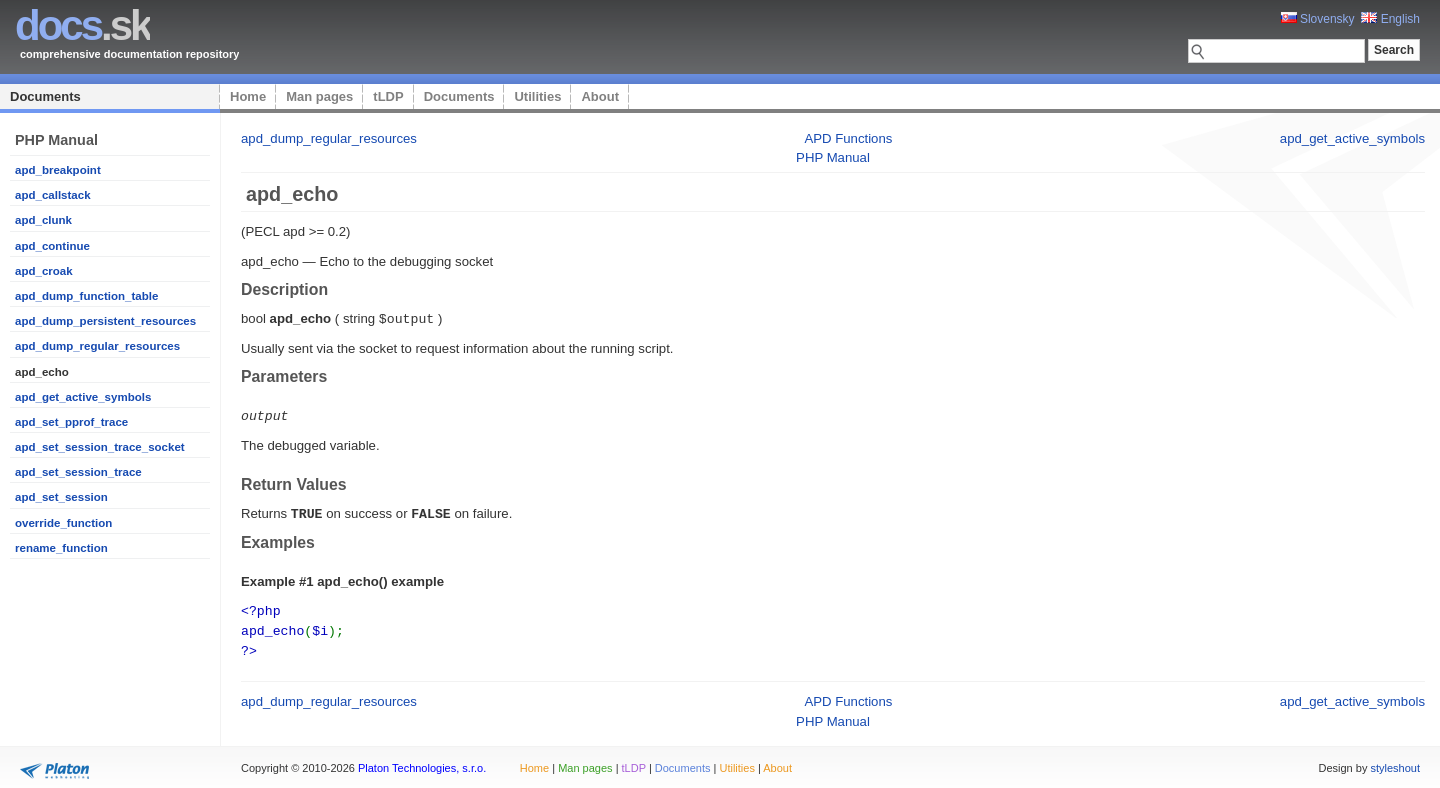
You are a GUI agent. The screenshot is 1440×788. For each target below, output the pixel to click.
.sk (82, 25)
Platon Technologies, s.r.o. (422, 762)
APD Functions (848, 138)
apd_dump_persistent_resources (105, 321)
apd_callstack (53, 195)
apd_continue (52, 246)
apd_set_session (61, 497)
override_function (63, 523)
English (1390, 19)
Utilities (537, 96)
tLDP (388, 96)
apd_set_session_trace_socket (100, 447)
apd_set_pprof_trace (71, 422)
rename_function (61, 548)
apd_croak (44, 271)
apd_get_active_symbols (83, 397)
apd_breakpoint (58, 170)
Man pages (319, 96)
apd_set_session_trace (78, 472)
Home (248, 96)
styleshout (1395, 762)
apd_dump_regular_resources (97, 346)
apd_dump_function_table (86, 296)
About (600, 96)
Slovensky (1318, 19)
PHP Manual (833, 157)
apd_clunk (43, 220)
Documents (45, 96)
